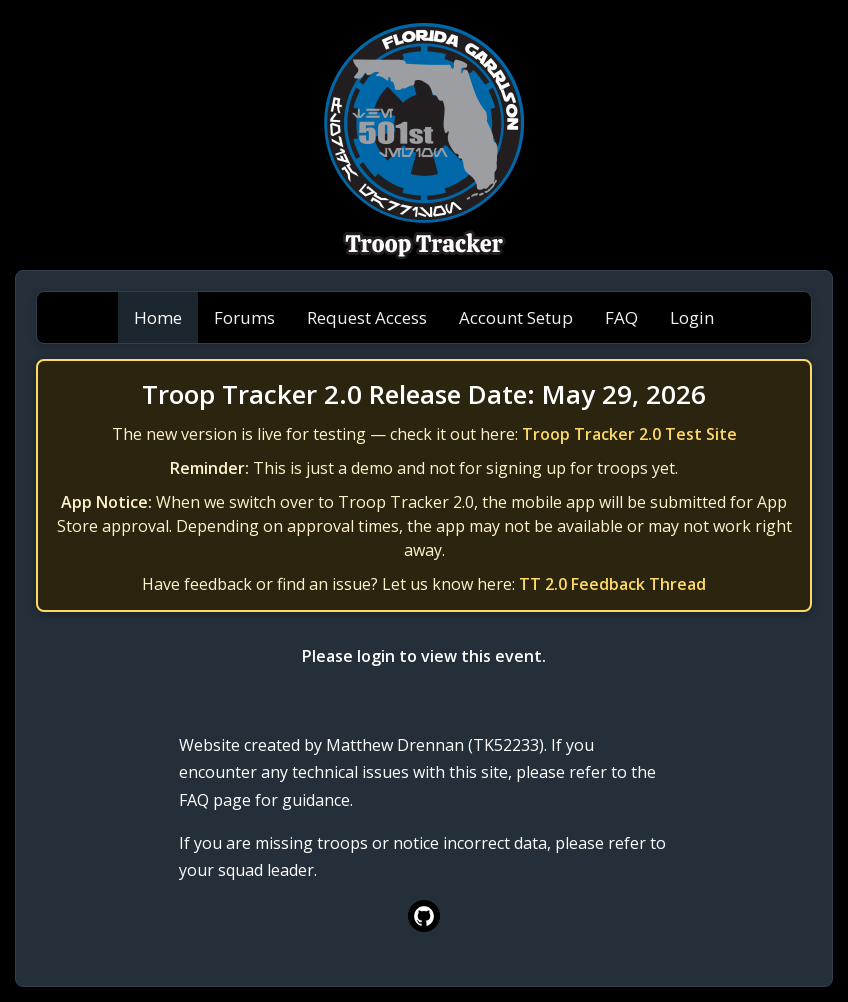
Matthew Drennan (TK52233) (435, 745)
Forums (244, 317)
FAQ (621, 317)
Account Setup (516, 317)
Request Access (367, 317)
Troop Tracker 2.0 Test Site (629, 434)
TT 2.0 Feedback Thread (612, 584)
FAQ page (215, 800)
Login (692, 317)
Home (158, 317)
